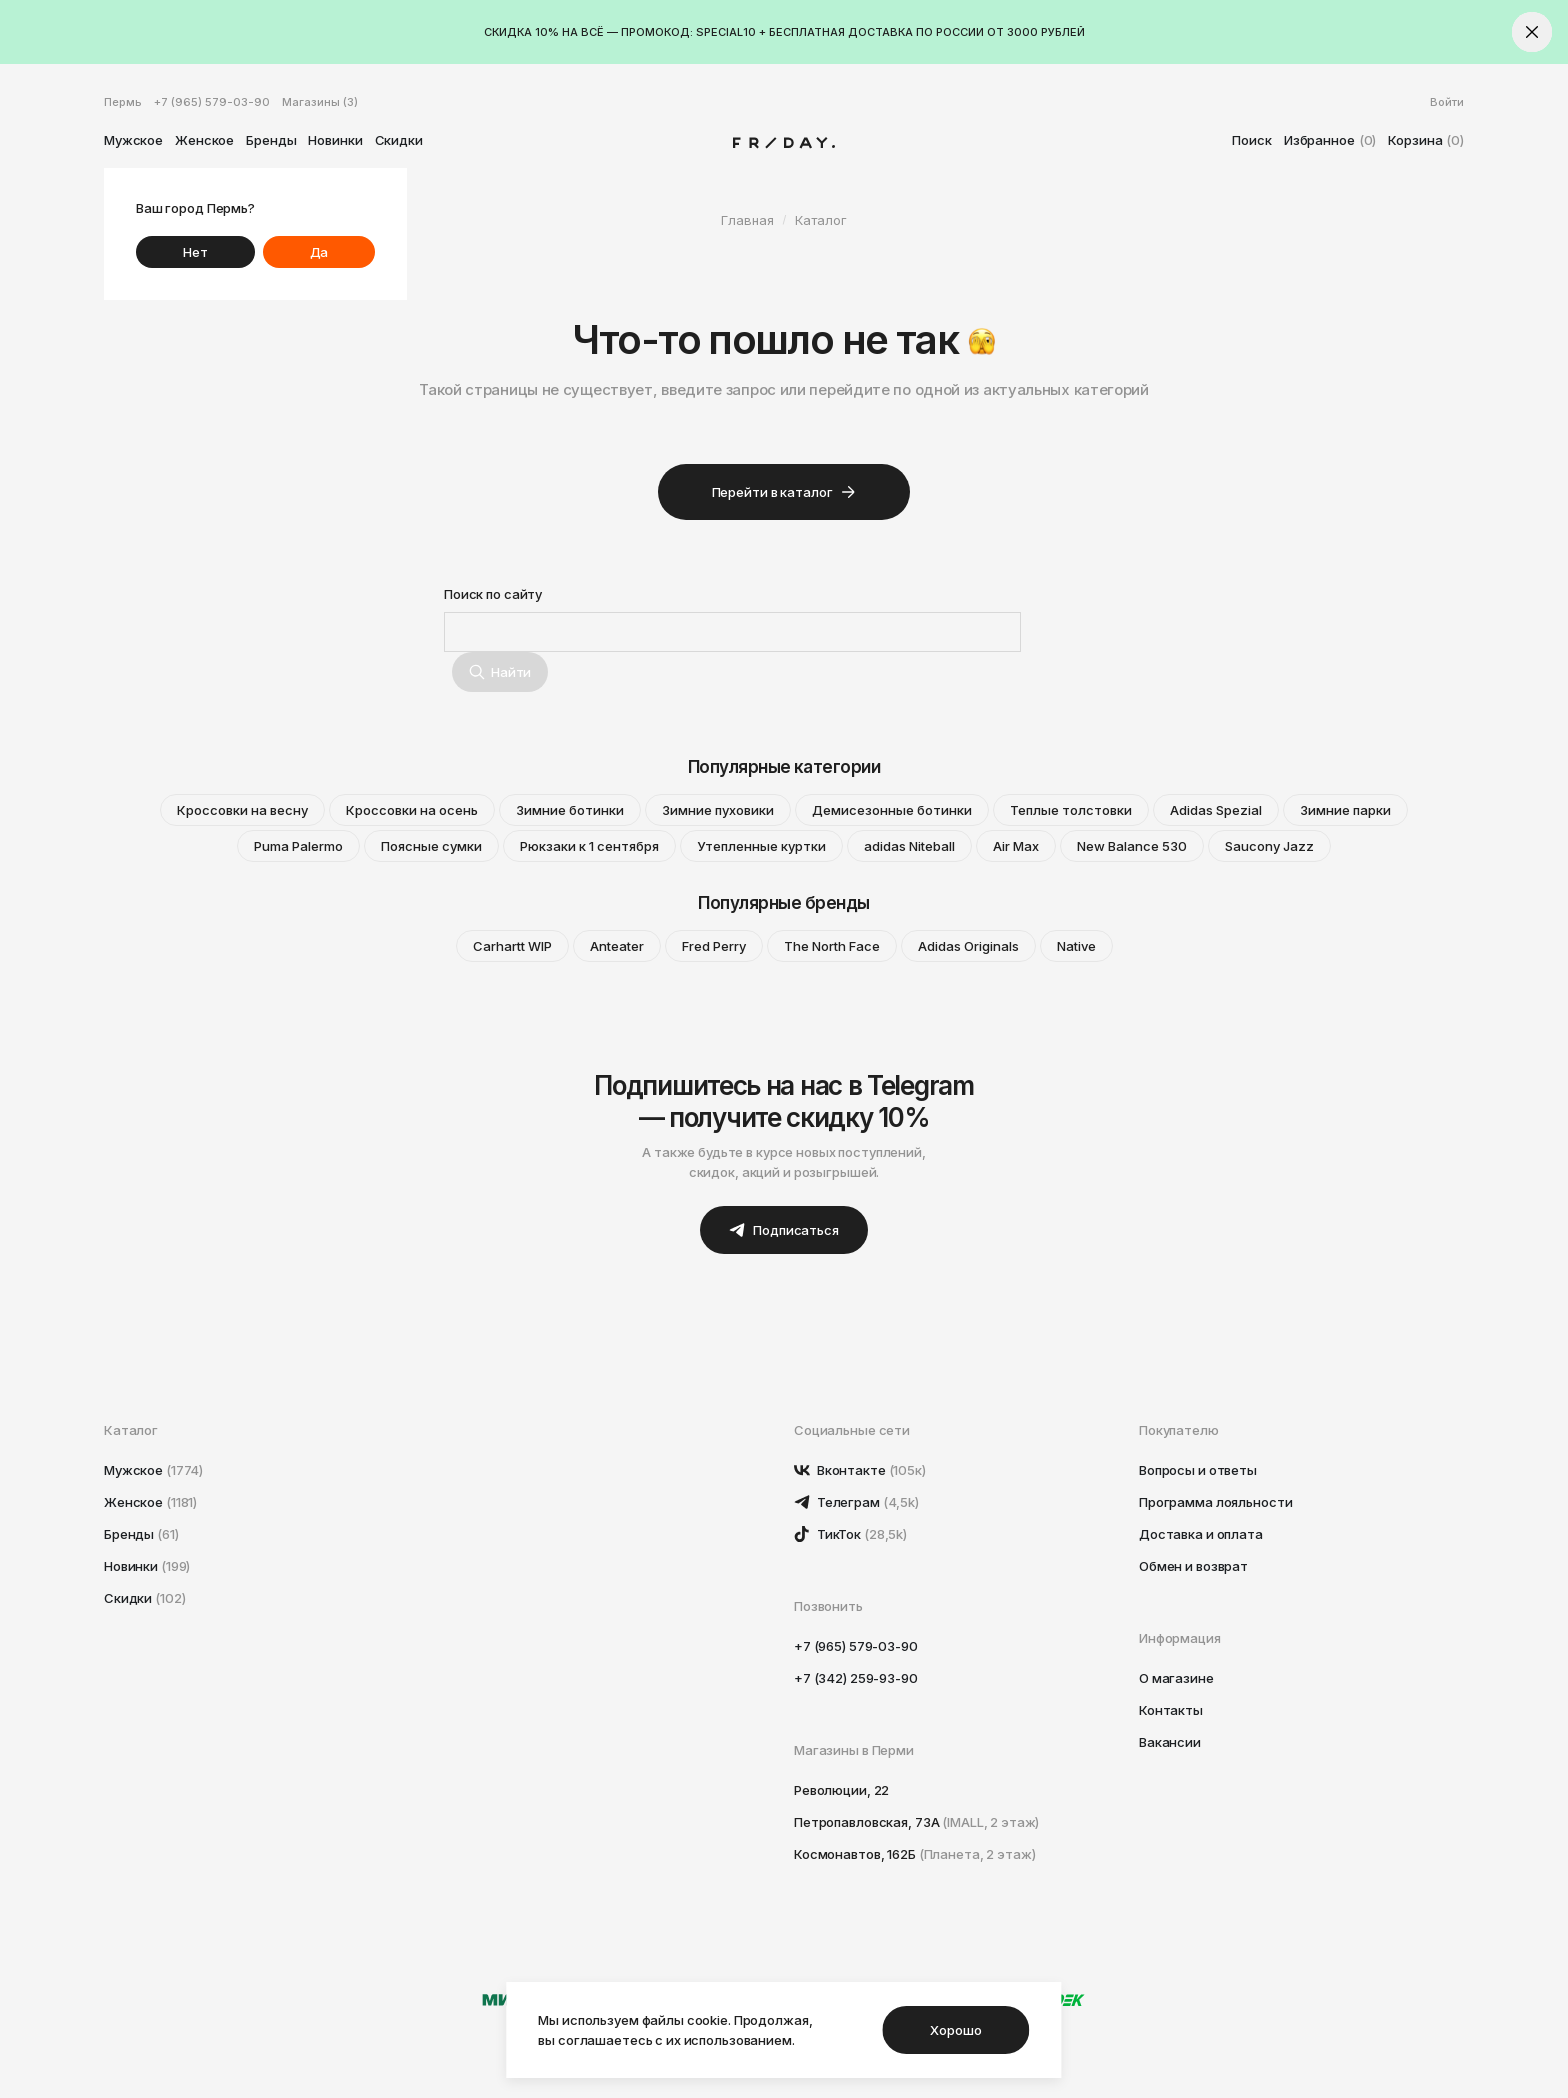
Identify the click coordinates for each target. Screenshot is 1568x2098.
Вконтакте (860, 1470)
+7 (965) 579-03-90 (212, 102)
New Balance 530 (1132, 846)
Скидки (399, 140)
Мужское (133, 140)
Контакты (1171, 1710)
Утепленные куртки (761, 846)
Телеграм (856, 1502)
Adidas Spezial (1216, 810)
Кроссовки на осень (412, 810)
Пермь (123, 102)
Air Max (1016, 846)
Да (319, 252)
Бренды (271, 140)
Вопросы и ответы (1198, 1470)
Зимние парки (1345, 810)
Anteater (617, 946)
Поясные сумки (431, 846)
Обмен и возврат (1193, 1566)
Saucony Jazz (1269, 846)
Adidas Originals (968, 946)
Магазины (320, 102)
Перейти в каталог (784, 492)
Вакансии (1170, 1742)
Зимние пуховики (718, 810)
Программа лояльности (1215, 1502)
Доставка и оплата (1201, 1534)
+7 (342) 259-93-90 (856, 1678)
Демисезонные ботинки (892, 810)
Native (1076, 946)
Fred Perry (714, 946)
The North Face (832, 946)
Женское (204, 140)
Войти (1447, 102)
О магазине (1176, 1678)
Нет (195, 252)
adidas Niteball (909, 846)
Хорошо (955, 2030)
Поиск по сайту (493, 594)
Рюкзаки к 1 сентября (589, 846)
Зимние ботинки (570, 810)
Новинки (335, 140)
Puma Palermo (298, 846)
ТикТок (850, 1534)
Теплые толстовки (1071, 810)
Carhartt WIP (512, 946)
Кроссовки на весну (242, 810)
